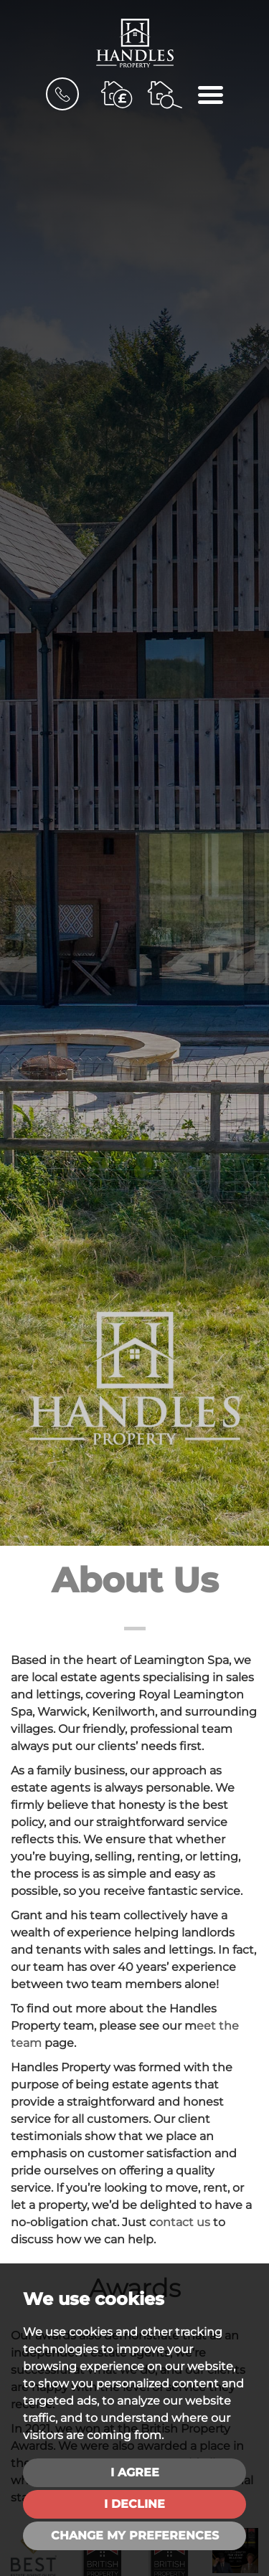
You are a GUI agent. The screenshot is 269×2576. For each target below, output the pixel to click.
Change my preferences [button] (135, 2535)
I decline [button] (134, 2504)
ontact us (183, 2222)
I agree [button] (134, 2472)
